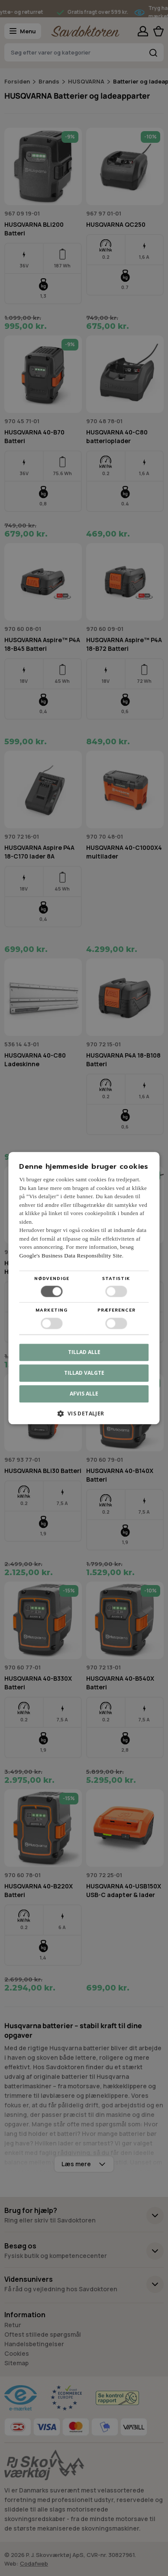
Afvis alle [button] (84, 1393)
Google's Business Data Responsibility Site (70, 1255)
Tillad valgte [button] (84, 1372)
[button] (84, 1416)
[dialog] (84, 1288)
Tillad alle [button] (84, 1352)
